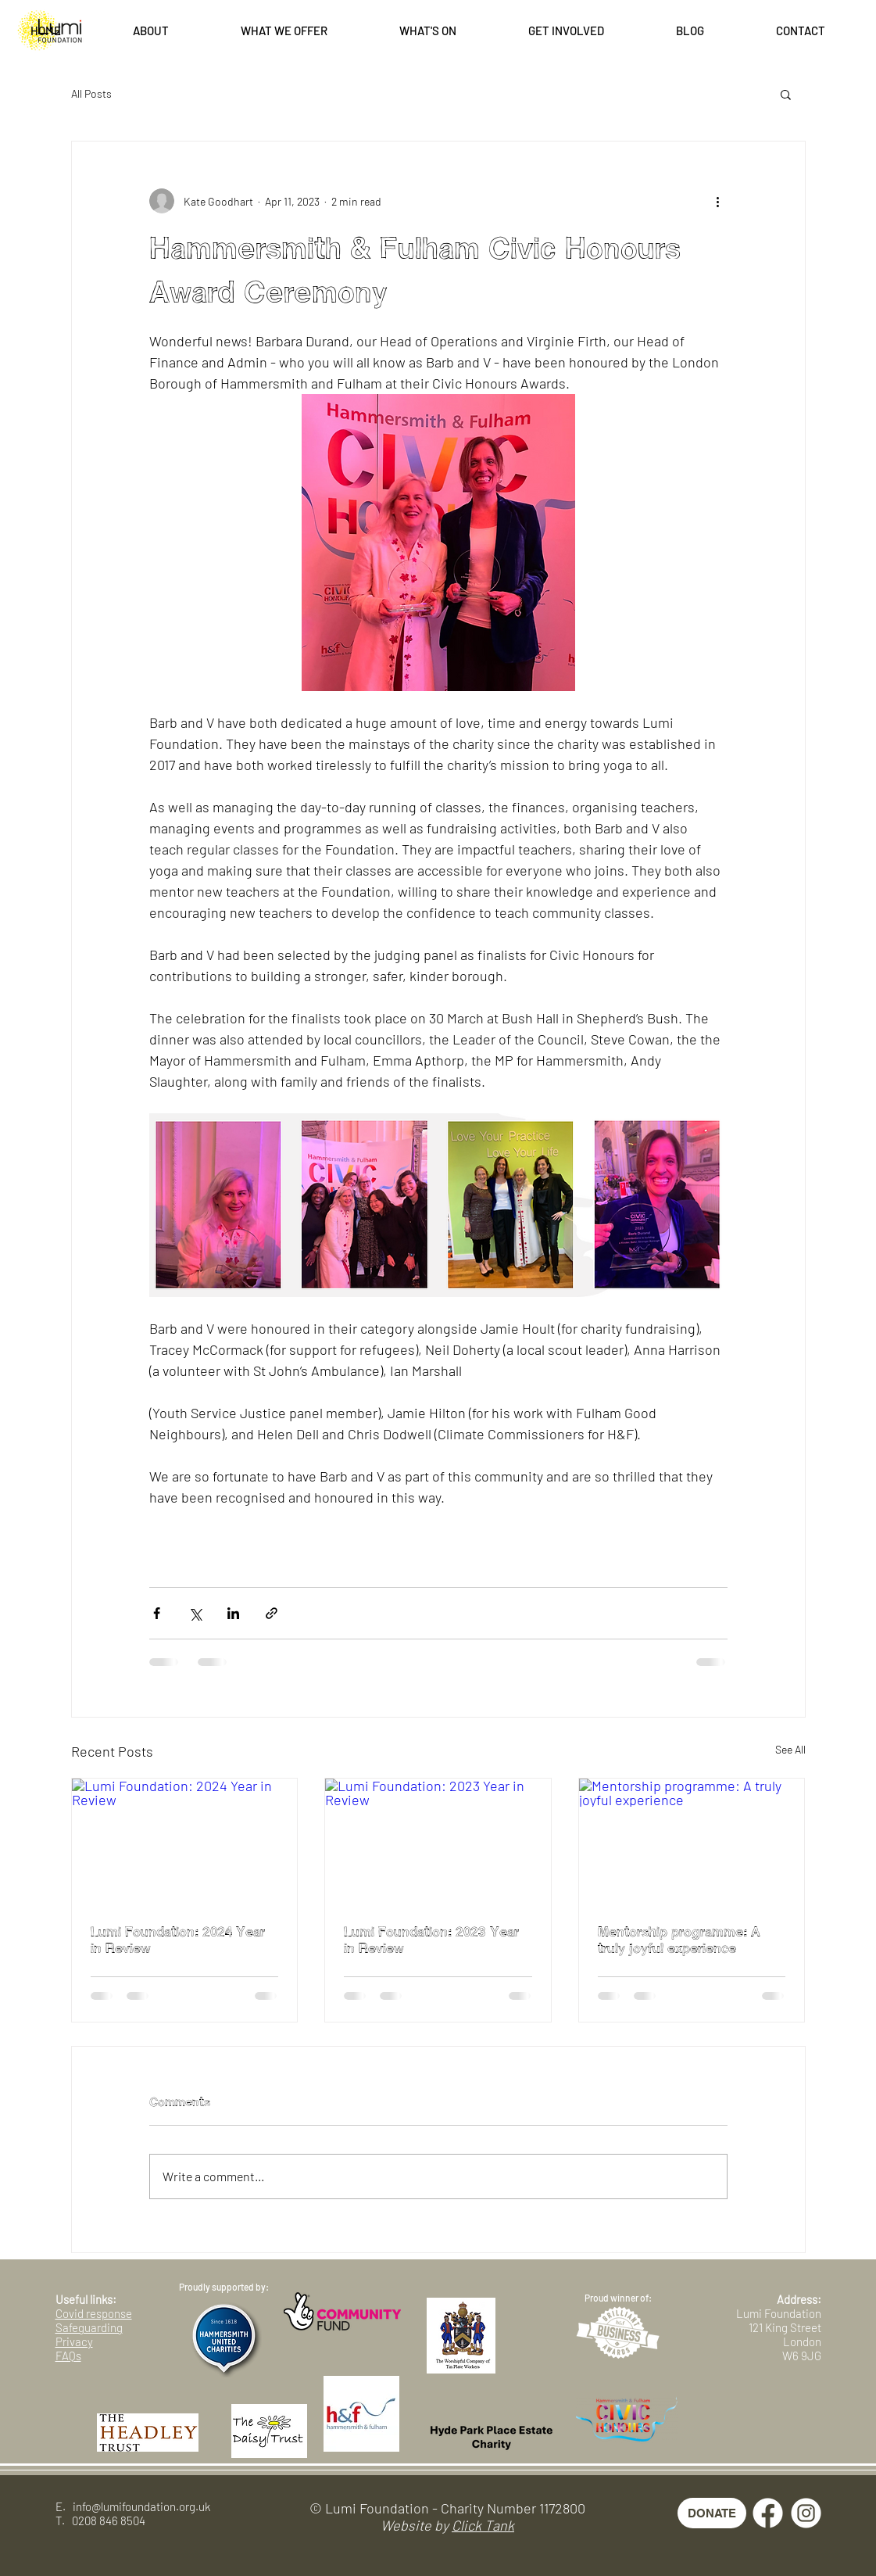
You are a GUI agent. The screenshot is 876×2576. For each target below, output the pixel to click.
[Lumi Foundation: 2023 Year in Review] (438, 1842)
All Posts (91, 93)
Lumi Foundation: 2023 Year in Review (431, 1940)
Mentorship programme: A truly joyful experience (679, 1940)
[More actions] (718, 201)
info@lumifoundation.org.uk (141, 2506)
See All (790, 1749)
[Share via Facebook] (156, 1613)
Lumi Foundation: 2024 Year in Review (178, 1940)
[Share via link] (271, 1613)
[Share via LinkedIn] (233, 1613)
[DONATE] (712, 2513)
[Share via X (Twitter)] (195, 1613)
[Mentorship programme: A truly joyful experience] (692, 1842)
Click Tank (483, 2525)
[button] (151, 31)
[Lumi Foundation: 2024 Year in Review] (185, 1842)
